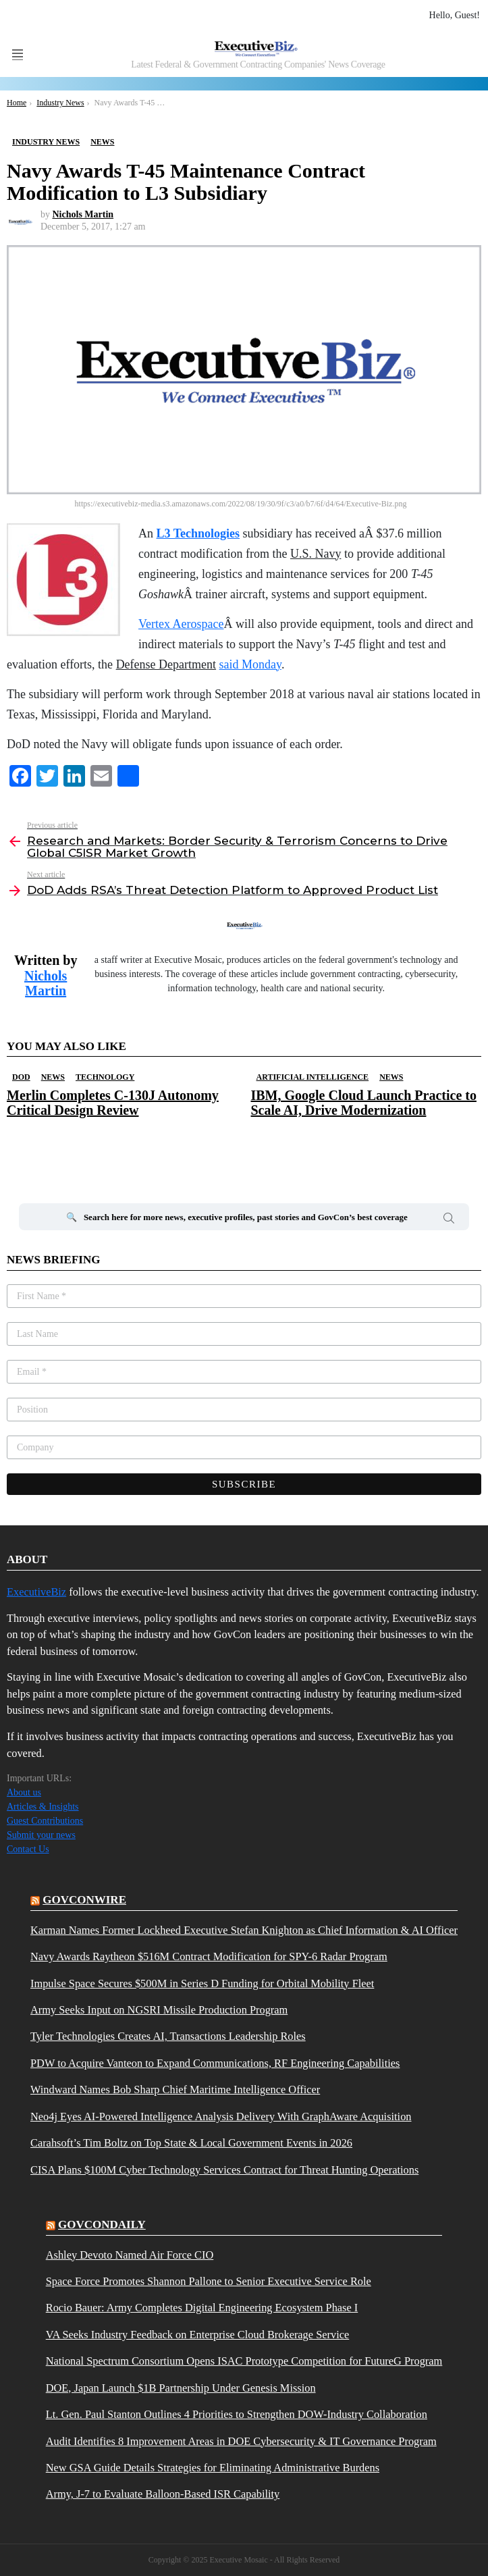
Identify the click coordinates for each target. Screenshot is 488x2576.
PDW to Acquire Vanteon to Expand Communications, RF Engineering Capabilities (215, 2063)
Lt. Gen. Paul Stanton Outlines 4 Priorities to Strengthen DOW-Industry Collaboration (236, 2415)
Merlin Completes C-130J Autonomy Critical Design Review (113, 1103)
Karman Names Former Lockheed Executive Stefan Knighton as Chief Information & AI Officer (244, 1930)
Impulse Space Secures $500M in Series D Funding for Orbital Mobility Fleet (202, 1984)
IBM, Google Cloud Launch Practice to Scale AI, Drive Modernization (364, 1103)
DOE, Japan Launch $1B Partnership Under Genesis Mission (181, 2388)
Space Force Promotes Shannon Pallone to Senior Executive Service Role (208, 2282)
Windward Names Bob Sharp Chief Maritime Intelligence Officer (175, 2090)
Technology (105, 1077)
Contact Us (28, 1849)
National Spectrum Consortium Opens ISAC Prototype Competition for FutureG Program (244, 2361)
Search (448, 1220)
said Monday (250, 664)
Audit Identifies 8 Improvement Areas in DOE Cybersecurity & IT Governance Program (241, 2442)
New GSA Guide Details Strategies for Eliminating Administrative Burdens (212, 2468)
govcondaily (102, 2224)
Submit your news (41, 1835)
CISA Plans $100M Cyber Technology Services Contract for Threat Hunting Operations (224, 2170)
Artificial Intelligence (312, 1077)
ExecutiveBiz (36, 1591)
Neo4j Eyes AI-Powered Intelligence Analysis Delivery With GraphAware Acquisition (221, 2117)
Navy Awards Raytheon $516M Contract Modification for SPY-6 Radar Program (208, 1957)
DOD (21, 1077)
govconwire (84, 1899)
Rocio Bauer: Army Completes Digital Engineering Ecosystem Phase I (202, 2308)
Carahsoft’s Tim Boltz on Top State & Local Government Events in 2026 (191, 2143)
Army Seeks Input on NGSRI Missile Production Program (159, 2010)
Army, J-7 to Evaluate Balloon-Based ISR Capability (163, 2494)
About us (24, 1792)
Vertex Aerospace (180, 624)
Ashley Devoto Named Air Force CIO (130, 2255)
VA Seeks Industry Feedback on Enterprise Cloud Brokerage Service (197, 2335)
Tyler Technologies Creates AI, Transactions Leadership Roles (168, 2036)
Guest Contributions (45, 1821)
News (53, 1077)
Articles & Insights (43, 1807)
